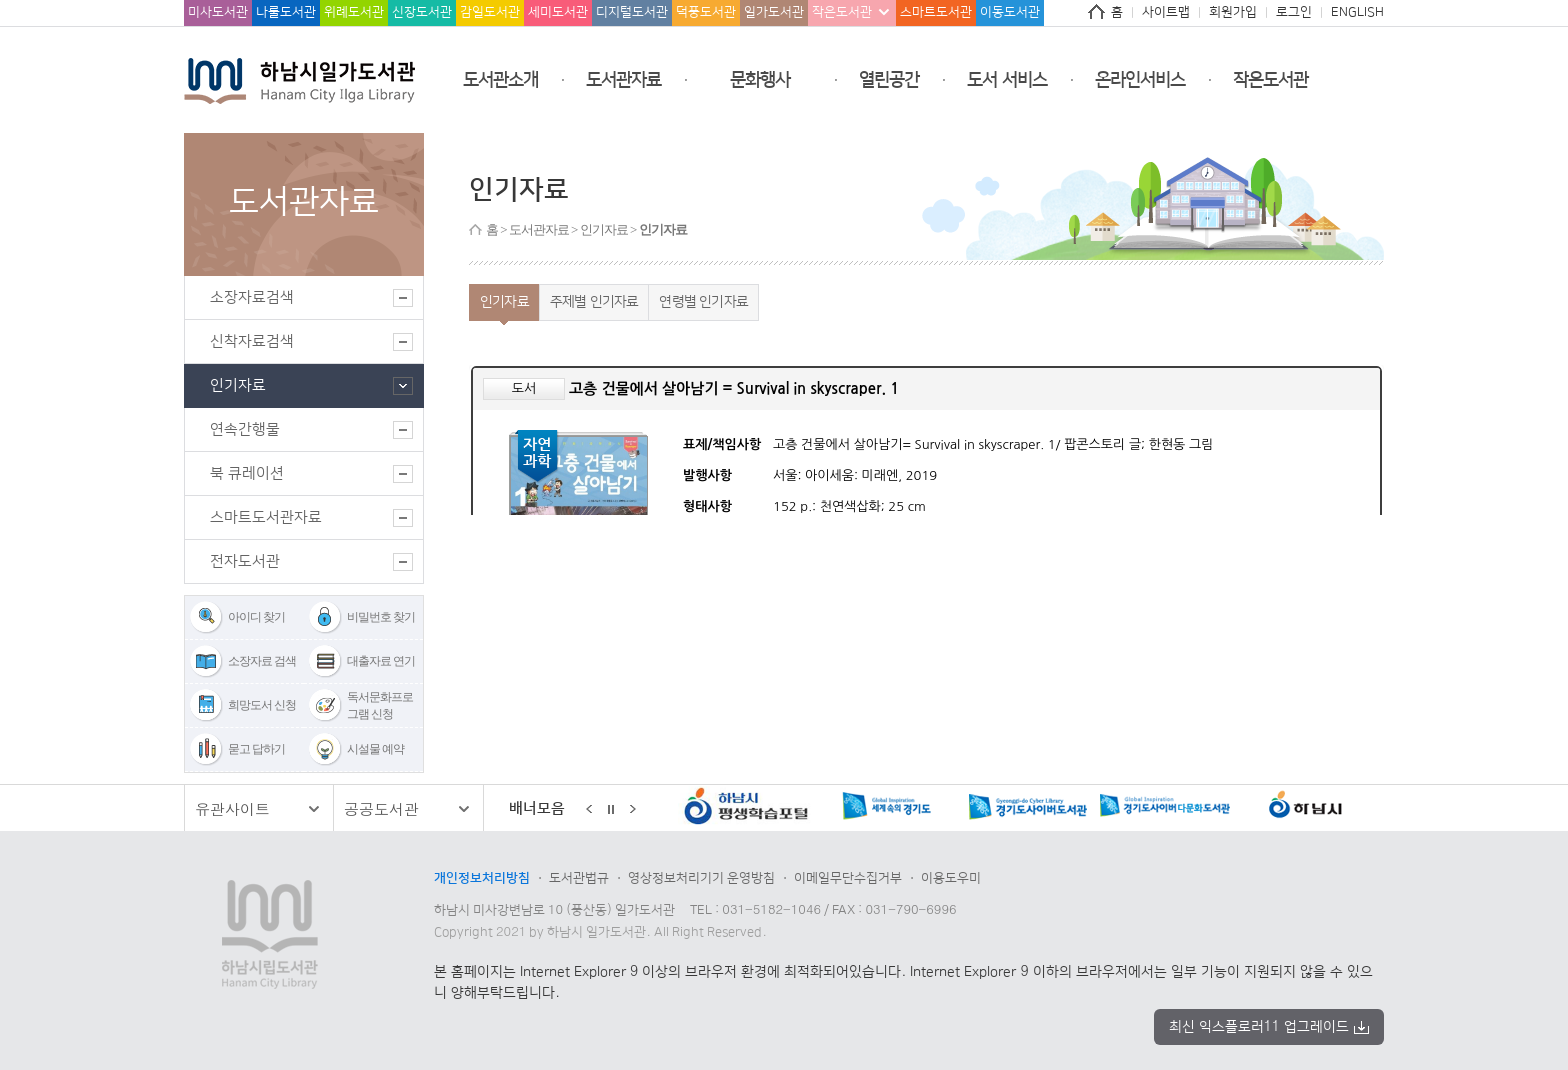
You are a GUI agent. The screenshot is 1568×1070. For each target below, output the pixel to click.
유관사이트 (232, 808)
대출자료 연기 (381, 661)
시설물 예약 (375, 749)
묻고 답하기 (256, 749)
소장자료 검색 (262, 661)
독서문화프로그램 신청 (380, 705)
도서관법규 (579, 878)
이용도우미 (951, 878)
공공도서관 (381, 808)
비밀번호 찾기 (381, 617)
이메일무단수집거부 (848, 878)
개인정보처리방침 (482, 878)
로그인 (1294, 12)
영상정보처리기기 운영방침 (701, 878)
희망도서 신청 (262, 705)
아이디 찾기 (256, 617)
